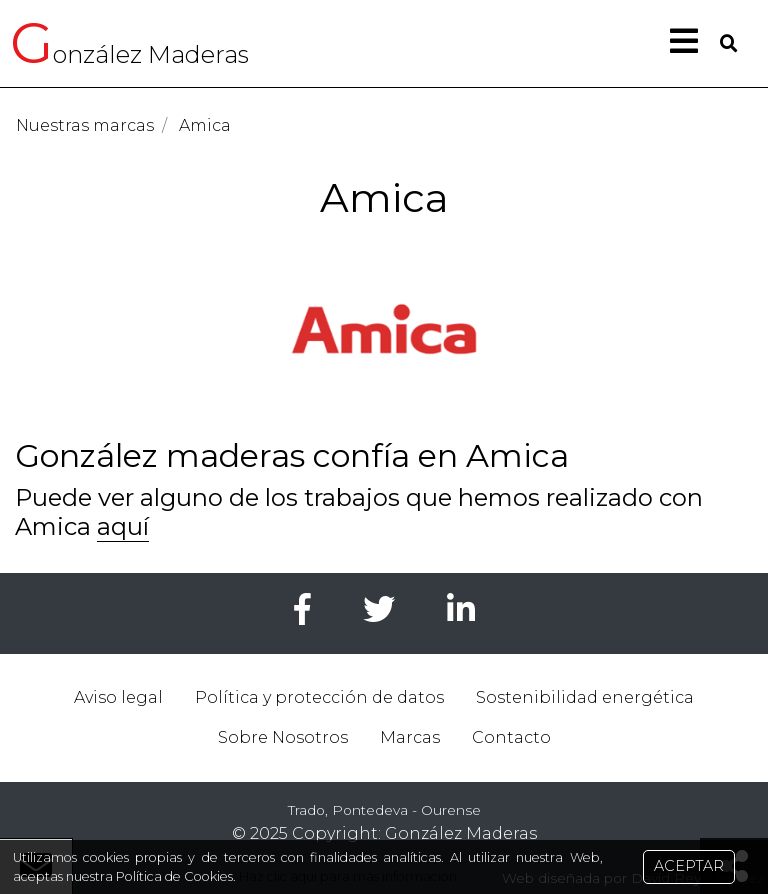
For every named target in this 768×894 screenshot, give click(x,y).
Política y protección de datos (319, 697)
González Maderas (461, 833)
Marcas (410, 737)
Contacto (511, 737)
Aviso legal (118, 697)
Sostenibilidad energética (585, 697)
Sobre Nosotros (283, 737)
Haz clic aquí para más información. (348, 876)
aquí (123, 526)
